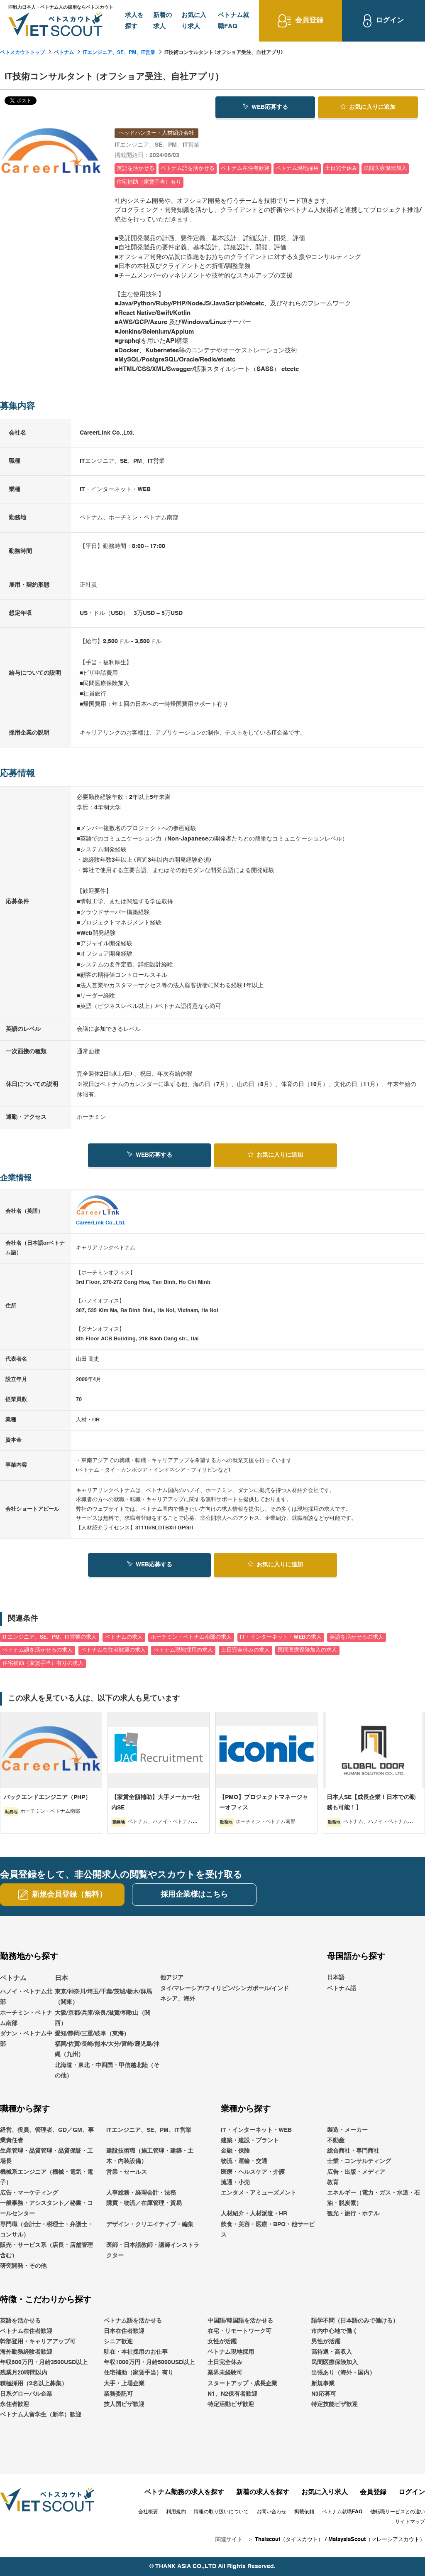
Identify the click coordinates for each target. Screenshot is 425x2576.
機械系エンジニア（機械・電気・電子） (46, 2177)
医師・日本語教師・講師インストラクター (152, 2250)
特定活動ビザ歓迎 (231, 2404)
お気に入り (368, 106)
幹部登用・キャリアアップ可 (38, 2342)
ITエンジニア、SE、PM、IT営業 (119, 52)
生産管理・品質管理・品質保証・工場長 (46, 2156)
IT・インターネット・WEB (256, 2130)
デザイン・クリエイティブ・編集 (149, 2224)
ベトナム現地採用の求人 (183, 1650)
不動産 (335, 2140)
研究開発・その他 (23, 2266)
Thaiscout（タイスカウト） (289, 2540)
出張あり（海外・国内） (343, 2373)
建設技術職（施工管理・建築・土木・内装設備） (149, 2156)
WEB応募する (265, 106)
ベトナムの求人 (124, 1637)
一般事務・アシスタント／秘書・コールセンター (46, 2208)
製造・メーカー (347, 2130)
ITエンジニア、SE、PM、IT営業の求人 (49, 1637)
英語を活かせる (20, 2321)
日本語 (335, 1978)
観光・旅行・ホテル (353, 2214)
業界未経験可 (225, 2373)
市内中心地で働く (334, 2331)
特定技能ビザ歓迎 (334, 2404)
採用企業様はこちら (194, 1895)
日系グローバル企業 (26, 2394)
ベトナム (64, 52)
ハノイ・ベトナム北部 (26, 1997)
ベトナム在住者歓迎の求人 (113, 1650)
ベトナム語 (341, 1988)
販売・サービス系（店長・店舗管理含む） (46, 2250)
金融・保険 (235, 2151)
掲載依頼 (304, 2512)
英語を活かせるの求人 (356, 1637)
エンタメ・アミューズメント (258, 2193)
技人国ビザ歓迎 (124, 2404)
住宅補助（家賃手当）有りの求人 (42, 1663)
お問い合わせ (271, 2512)
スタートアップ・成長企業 (242, 2384)
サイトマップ (410, 2521)
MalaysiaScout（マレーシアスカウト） (376, 2540)
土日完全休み (225, 2363)
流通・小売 (235, 2182)
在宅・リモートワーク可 (239, 2331)
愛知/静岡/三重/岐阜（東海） (92, 2034)
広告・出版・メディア (356, 2172)
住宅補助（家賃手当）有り (138, 2373)
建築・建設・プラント (250, 2140)
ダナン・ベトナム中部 (26, 2039)
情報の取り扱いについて (221, 2512)
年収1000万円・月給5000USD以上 (149, 2363)
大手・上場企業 (124, 2384)
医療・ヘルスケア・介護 (253, 2172)
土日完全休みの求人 (245, 1650)
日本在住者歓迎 (124, 2331)
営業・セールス (126, 2172)
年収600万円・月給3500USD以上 (44, 2363)
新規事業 (323, 2384)
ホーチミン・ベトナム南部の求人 (191, 1637)
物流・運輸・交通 (244, 2162)
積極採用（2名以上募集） (33, 2384)
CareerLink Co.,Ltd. (101, 1223)
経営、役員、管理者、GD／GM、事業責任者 (47, 2135)
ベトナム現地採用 (231, 2352)
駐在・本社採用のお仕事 (136, 2352)
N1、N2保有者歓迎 (232, 2394)
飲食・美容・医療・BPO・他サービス (268, 2230)
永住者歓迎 (14, 2404)
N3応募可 (323, 2394)
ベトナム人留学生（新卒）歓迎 (40, 2415)
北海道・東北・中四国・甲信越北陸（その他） (107, 2070)
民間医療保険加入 (334, 2363)
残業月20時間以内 (23, 2373)
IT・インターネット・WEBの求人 (281, 1637)
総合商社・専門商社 (353, 2151)
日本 (61, 1979)
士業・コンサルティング (359, 2162)
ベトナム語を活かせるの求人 (37, 1650)
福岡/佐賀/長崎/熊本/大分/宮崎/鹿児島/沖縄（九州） (107, 2049)
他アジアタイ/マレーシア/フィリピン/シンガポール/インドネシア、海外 (224, 1988)
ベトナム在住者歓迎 (26, 2331)
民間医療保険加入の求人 (307, 1650)
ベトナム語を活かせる (133, 2321)
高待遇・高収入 (331, 2352)
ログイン (411, 2493)
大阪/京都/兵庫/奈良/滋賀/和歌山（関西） (102, 2018)
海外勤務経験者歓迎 (26, 2352)
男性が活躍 (325, 2342)
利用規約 (176, 2512)
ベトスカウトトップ (22, 52)
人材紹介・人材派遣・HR (254, 2214)
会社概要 (148, 2512)
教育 (333, 2182)
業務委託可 (118, 2394)
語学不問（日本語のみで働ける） (354, 2321)
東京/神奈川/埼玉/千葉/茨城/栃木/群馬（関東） (103, 1997)
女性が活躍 (222, 2342)
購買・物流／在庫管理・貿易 (144, 2203)
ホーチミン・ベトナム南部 (26, 2018)
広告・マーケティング (29, 2193)
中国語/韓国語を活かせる (240, 2321)
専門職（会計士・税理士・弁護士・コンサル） (46, 2230)
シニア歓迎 (118, 2342)
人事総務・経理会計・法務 (141, 2193)
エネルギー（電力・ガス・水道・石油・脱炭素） (373, 2198)
